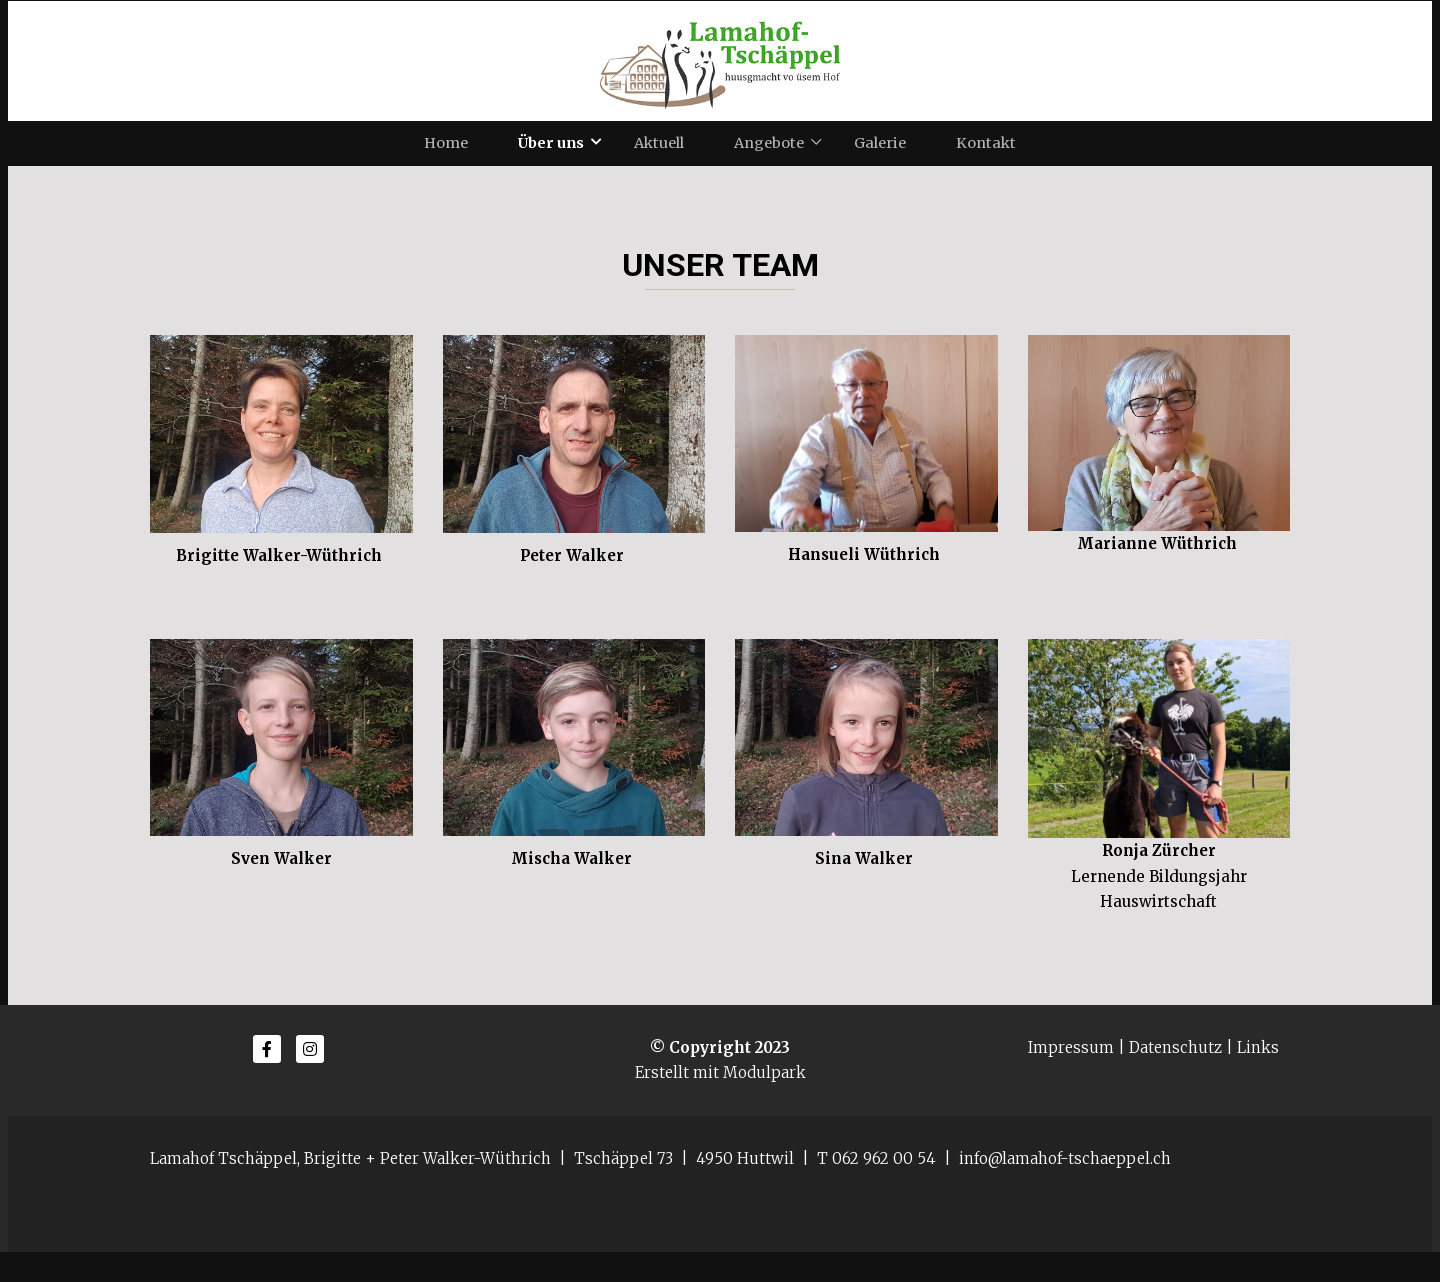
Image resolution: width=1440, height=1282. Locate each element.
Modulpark (764, 1102)
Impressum (1071, 1077)
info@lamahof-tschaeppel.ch (1065, 1188)
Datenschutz (1175, 1077)
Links (1258, 1077)
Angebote (769, 158)
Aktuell (659, 158)
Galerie (880, 158)
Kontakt (986, 158)
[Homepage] (720, 61)
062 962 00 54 (884, 1188)
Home (446, 158)
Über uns (551, 158)
